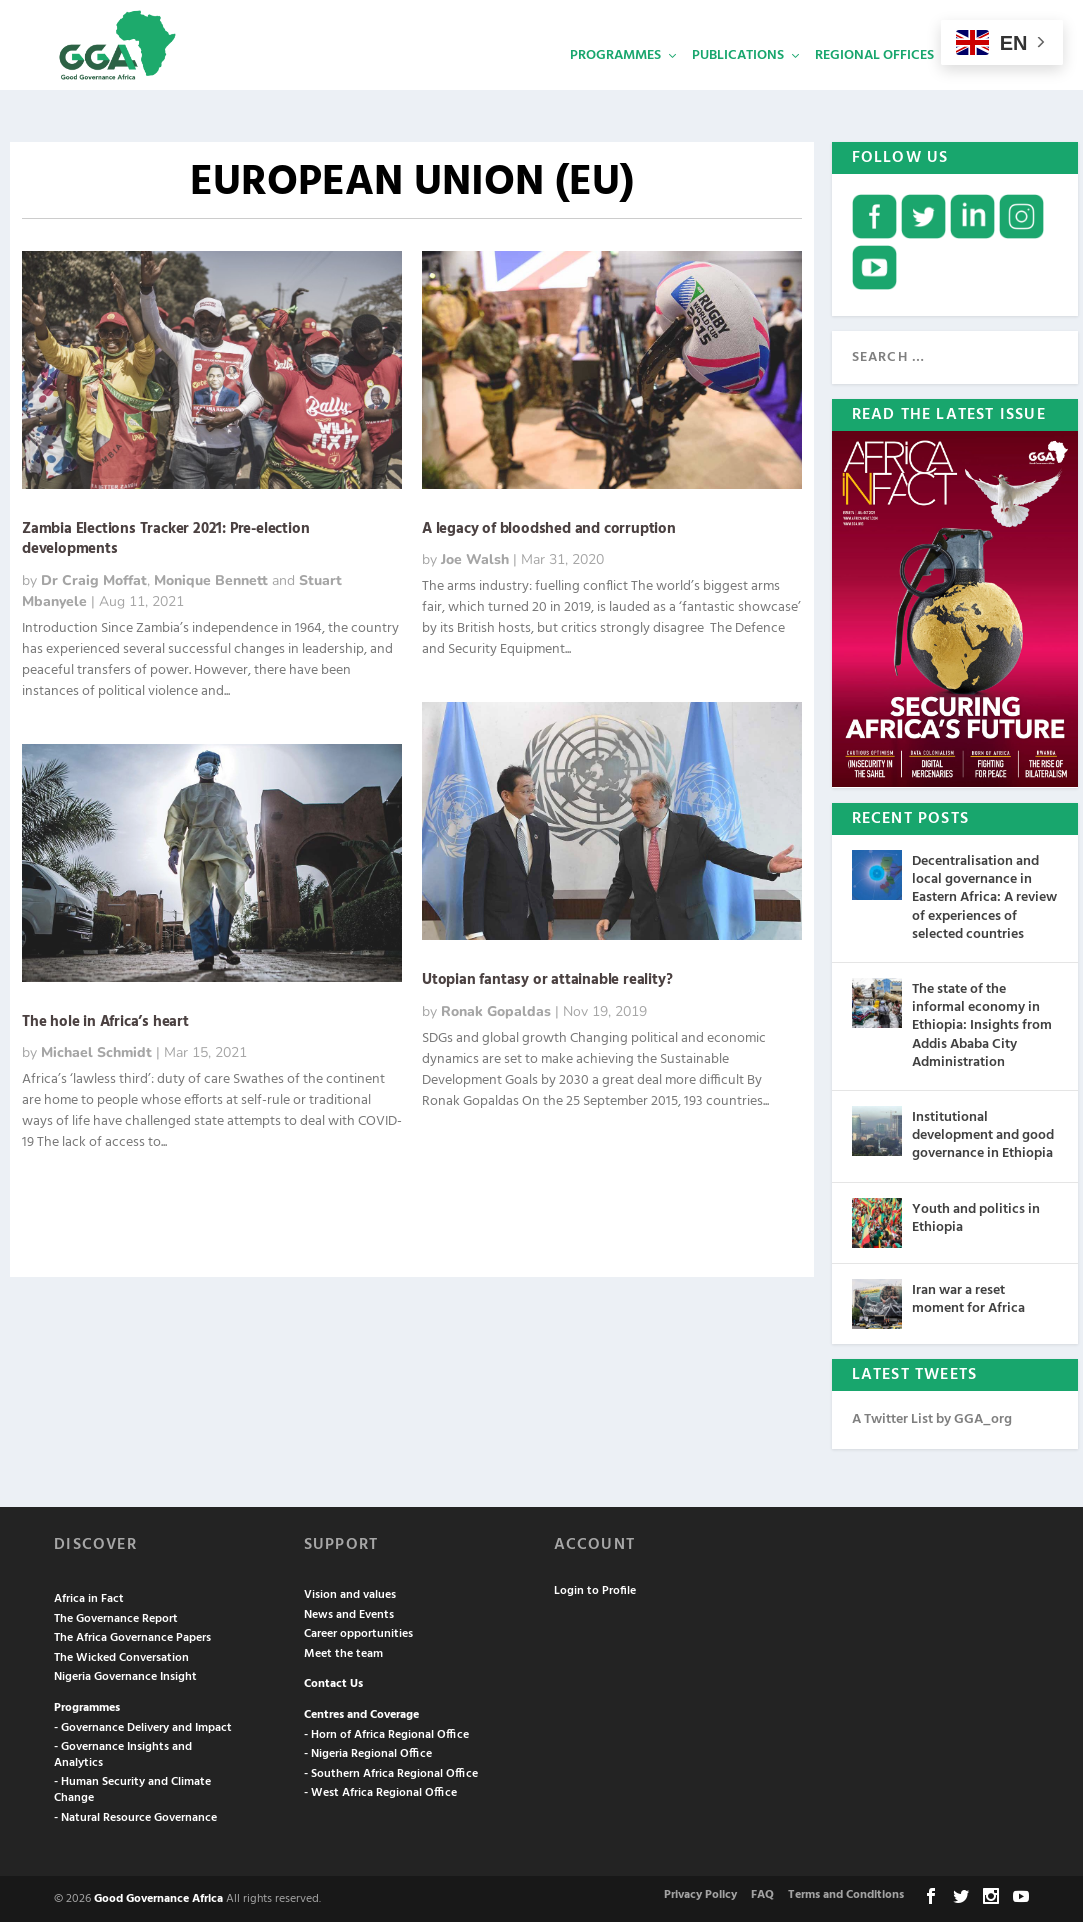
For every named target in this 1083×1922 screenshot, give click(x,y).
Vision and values (350, 1593)
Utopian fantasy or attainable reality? (547, 978)
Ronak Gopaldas (496, 1009)
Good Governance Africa (158, 1897)
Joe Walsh (475, 557)
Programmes (615, 85)
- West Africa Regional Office (380, 1791)
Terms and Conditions (846, 1893)
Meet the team (343, 1652)
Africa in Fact (89, 1597)
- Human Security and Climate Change (132, 1788)
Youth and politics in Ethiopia (976, 1216)
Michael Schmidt (96, 1050)
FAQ (762, 1893)
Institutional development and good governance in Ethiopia (983, 1133)
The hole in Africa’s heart (105, 1020)
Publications (738, 85)
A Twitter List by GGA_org (932, 1417)
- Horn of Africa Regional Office (386, 1733)
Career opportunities (358, 1632)
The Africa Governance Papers (132, 1636)
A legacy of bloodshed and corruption (549, 527)
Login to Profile (595, 1589)
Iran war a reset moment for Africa (968, 1297)
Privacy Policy (700, 1893)
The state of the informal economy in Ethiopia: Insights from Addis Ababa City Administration (982, 1024)
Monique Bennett (211, 578)
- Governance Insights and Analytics (123, 1753)
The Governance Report (116, 1617)
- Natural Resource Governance (135, 1816)
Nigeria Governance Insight (125, 1675)
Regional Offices (874, 85)
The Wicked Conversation (121, 1656)
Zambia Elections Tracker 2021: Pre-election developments (165, 537)
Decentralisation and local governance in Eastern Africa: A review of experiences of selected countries (984, 896)
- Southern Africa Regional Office (391, 1772)
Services (994, 85)
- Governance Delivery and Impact (143, 1726)
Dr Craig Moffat (94, 578)
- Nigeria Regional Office (368, 1752)
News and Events (349, 1613)
